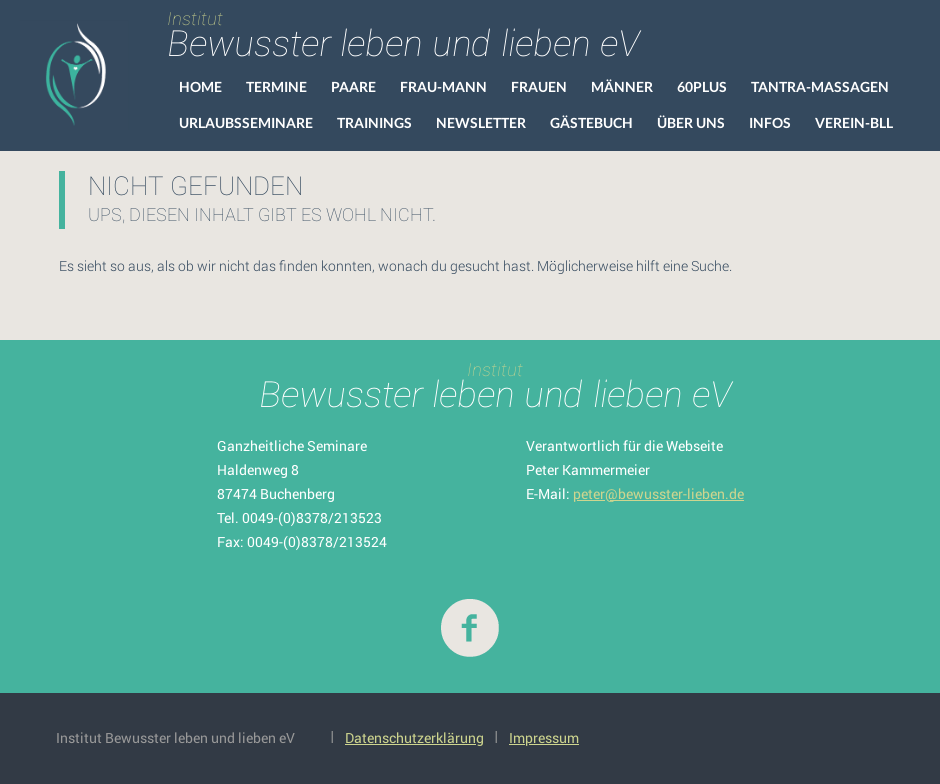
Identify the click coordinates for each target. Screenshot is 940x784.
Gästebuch (591, 122)
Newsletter (481, 122)
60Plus (702, 86)
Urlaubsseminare (246, 122)
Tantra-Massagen (820, 86)
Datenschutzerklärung (414, 737)
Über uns (691, 122)
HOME (200, 86)
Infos (770, 122)
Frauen (539, 86)
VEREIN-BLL (854, 122)
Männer (622, 86)
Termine (276, 86)
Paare (353, 86)
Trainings (374, 122)
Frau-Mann (443, 86)
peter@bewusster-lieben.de (658, 493)
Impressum (544, 737)
